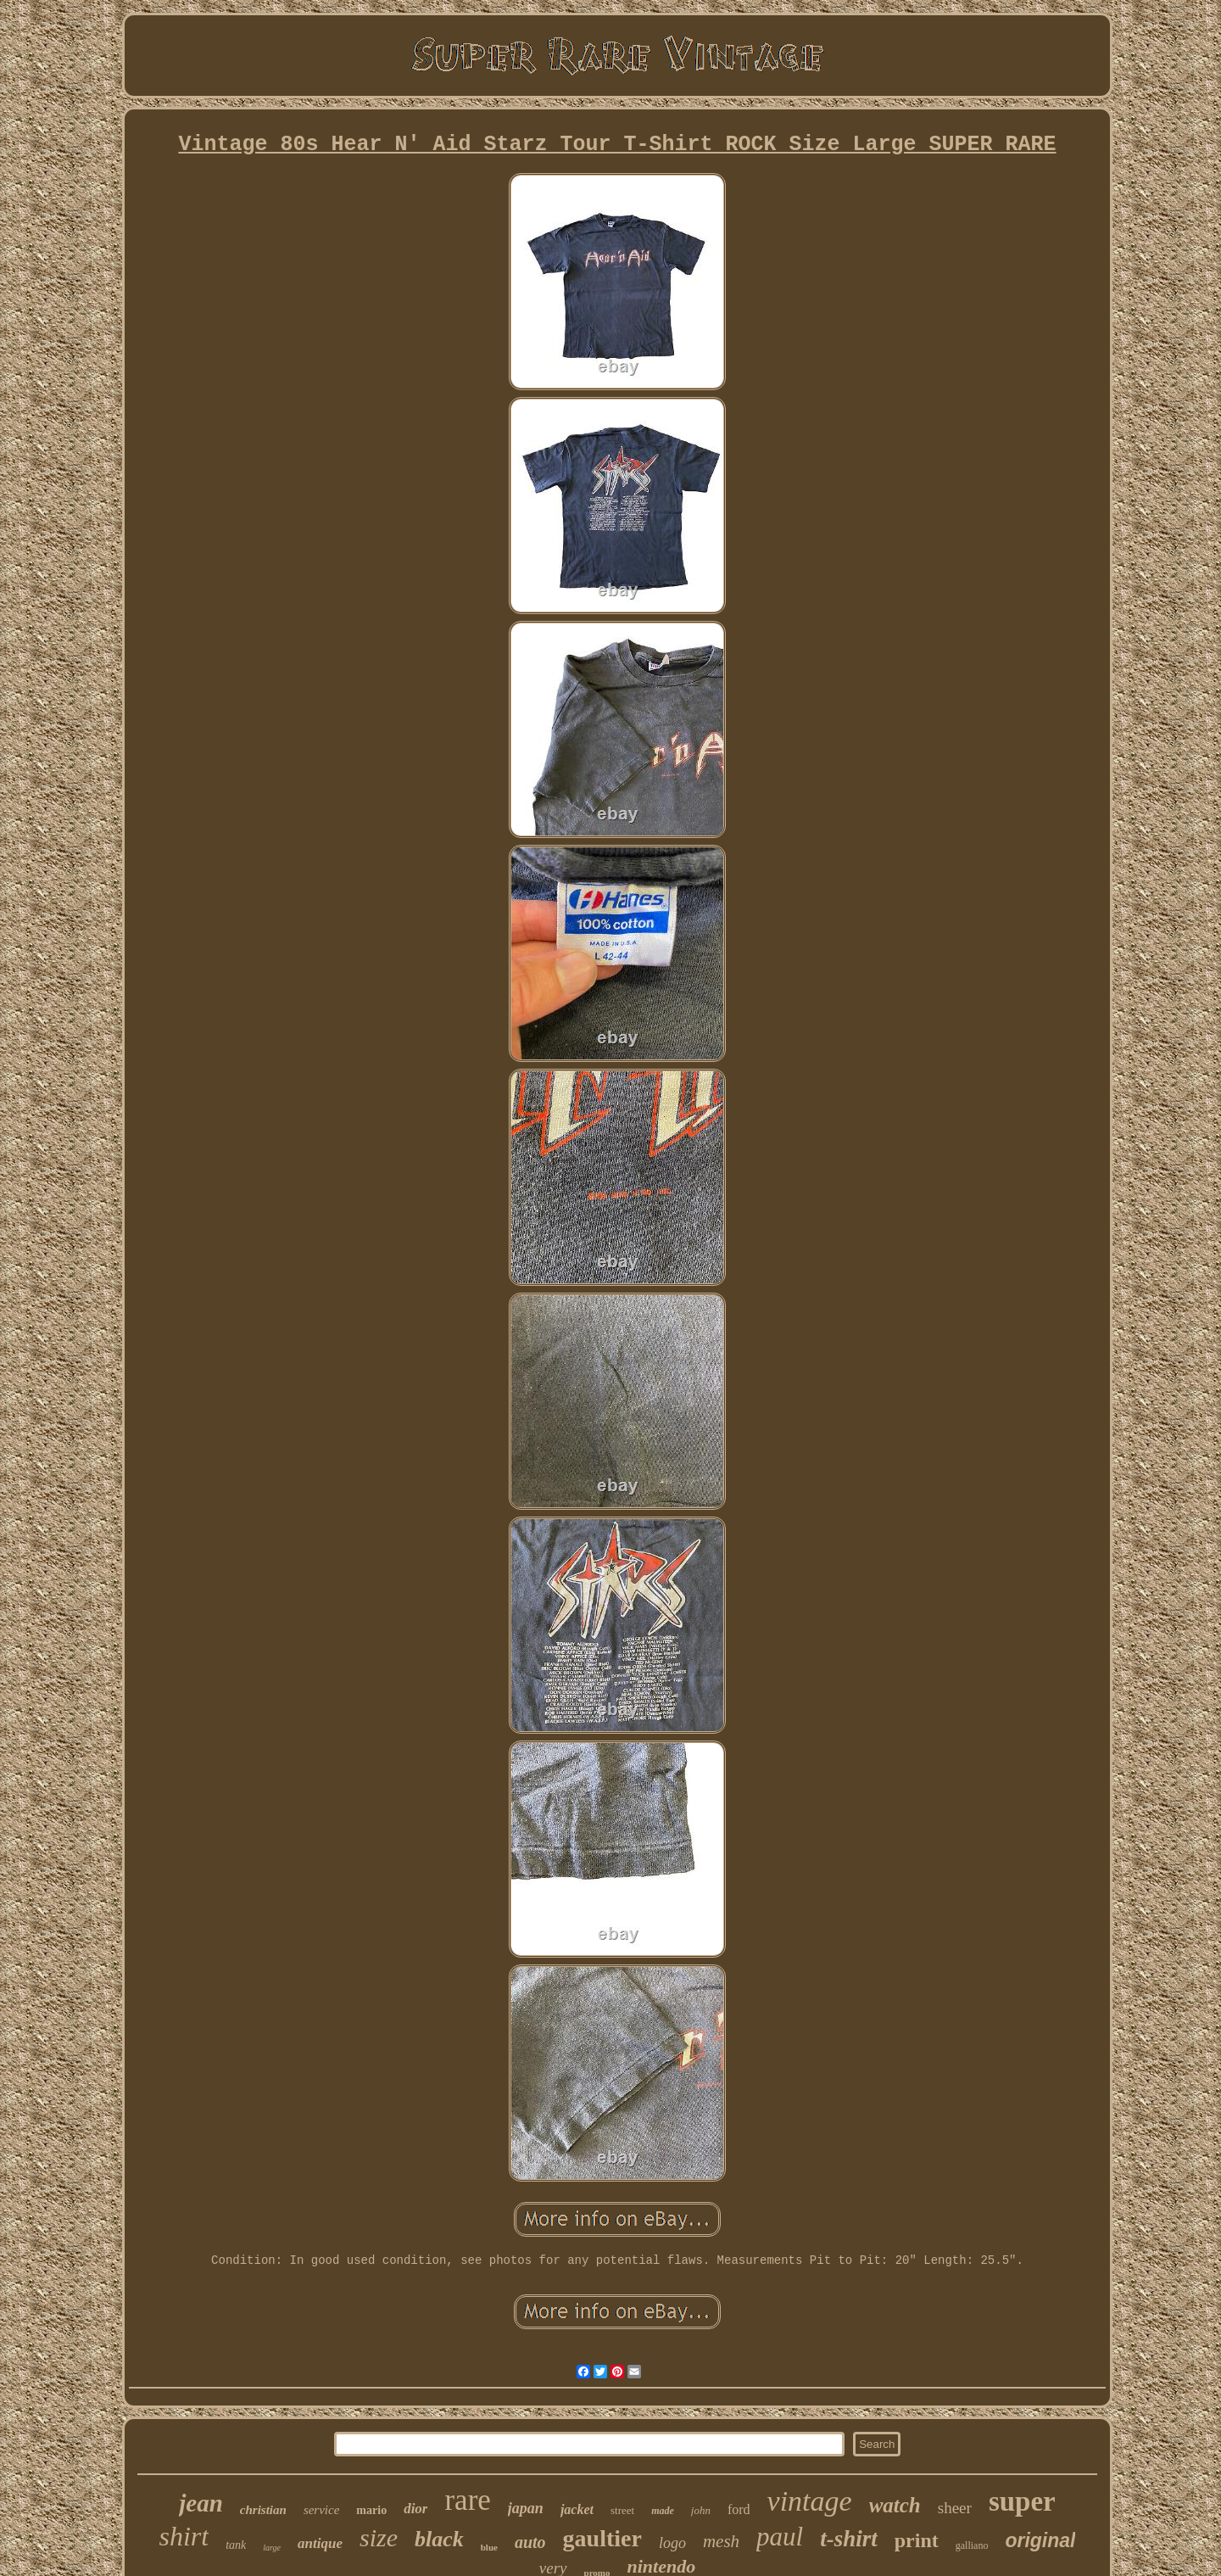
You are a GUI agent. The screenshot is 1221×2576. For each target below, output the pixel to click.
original (1040, 2540)
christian (263, 2510)
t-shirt (849, 2538)
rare (467, 2500)
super (1022, 2501)
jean (201, 2503)
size (379, 2537)
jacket (577, 2509)
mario (371, 2510)
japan (526, 2508)
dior (415, 2509)
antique (320, 2543)
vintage (809, 2501)
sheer (955, 2508)
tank (236, 2545)
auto (530, 2542)
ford (739, 2509)
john (701, 2510)
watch (895, 2505)
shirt (184, 2536)
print (917, 2540)
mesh (721, 2541)
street (622, 2510)
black (439, 2539)
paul (779, 2536)
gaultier (602, 2538)
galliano (972, 2545)
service (321, 2510)
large (272, 2547)
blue (489, 2547)
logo (672, 2542)
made (662, 2511)
